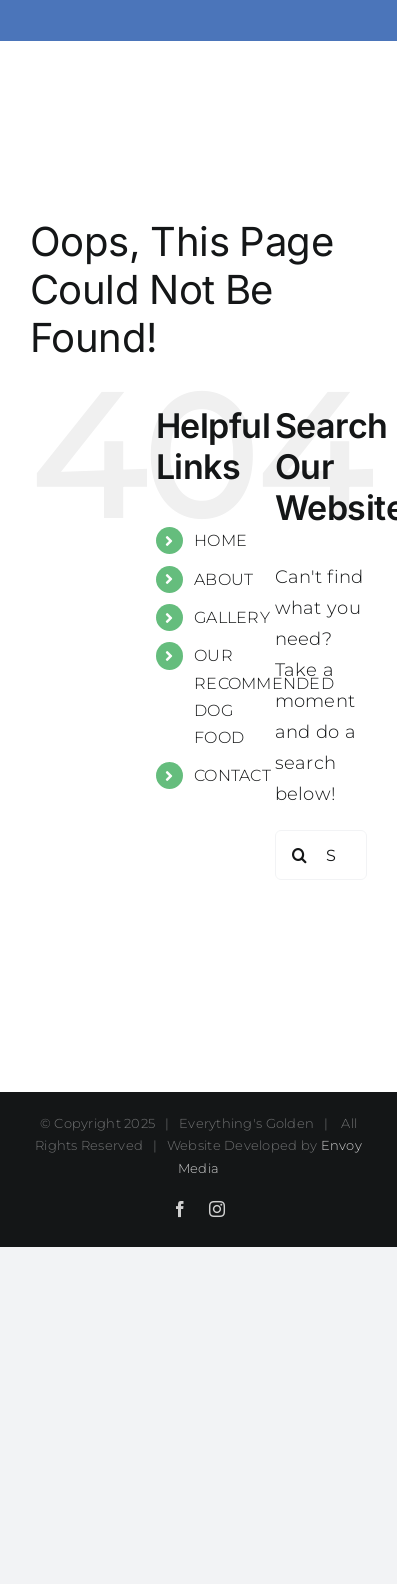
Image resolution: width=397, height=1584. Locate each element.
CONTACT (232, 775)
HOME (220, 540)
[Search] (300, 855)
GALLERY (232, 617)
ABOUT (223, 579)
